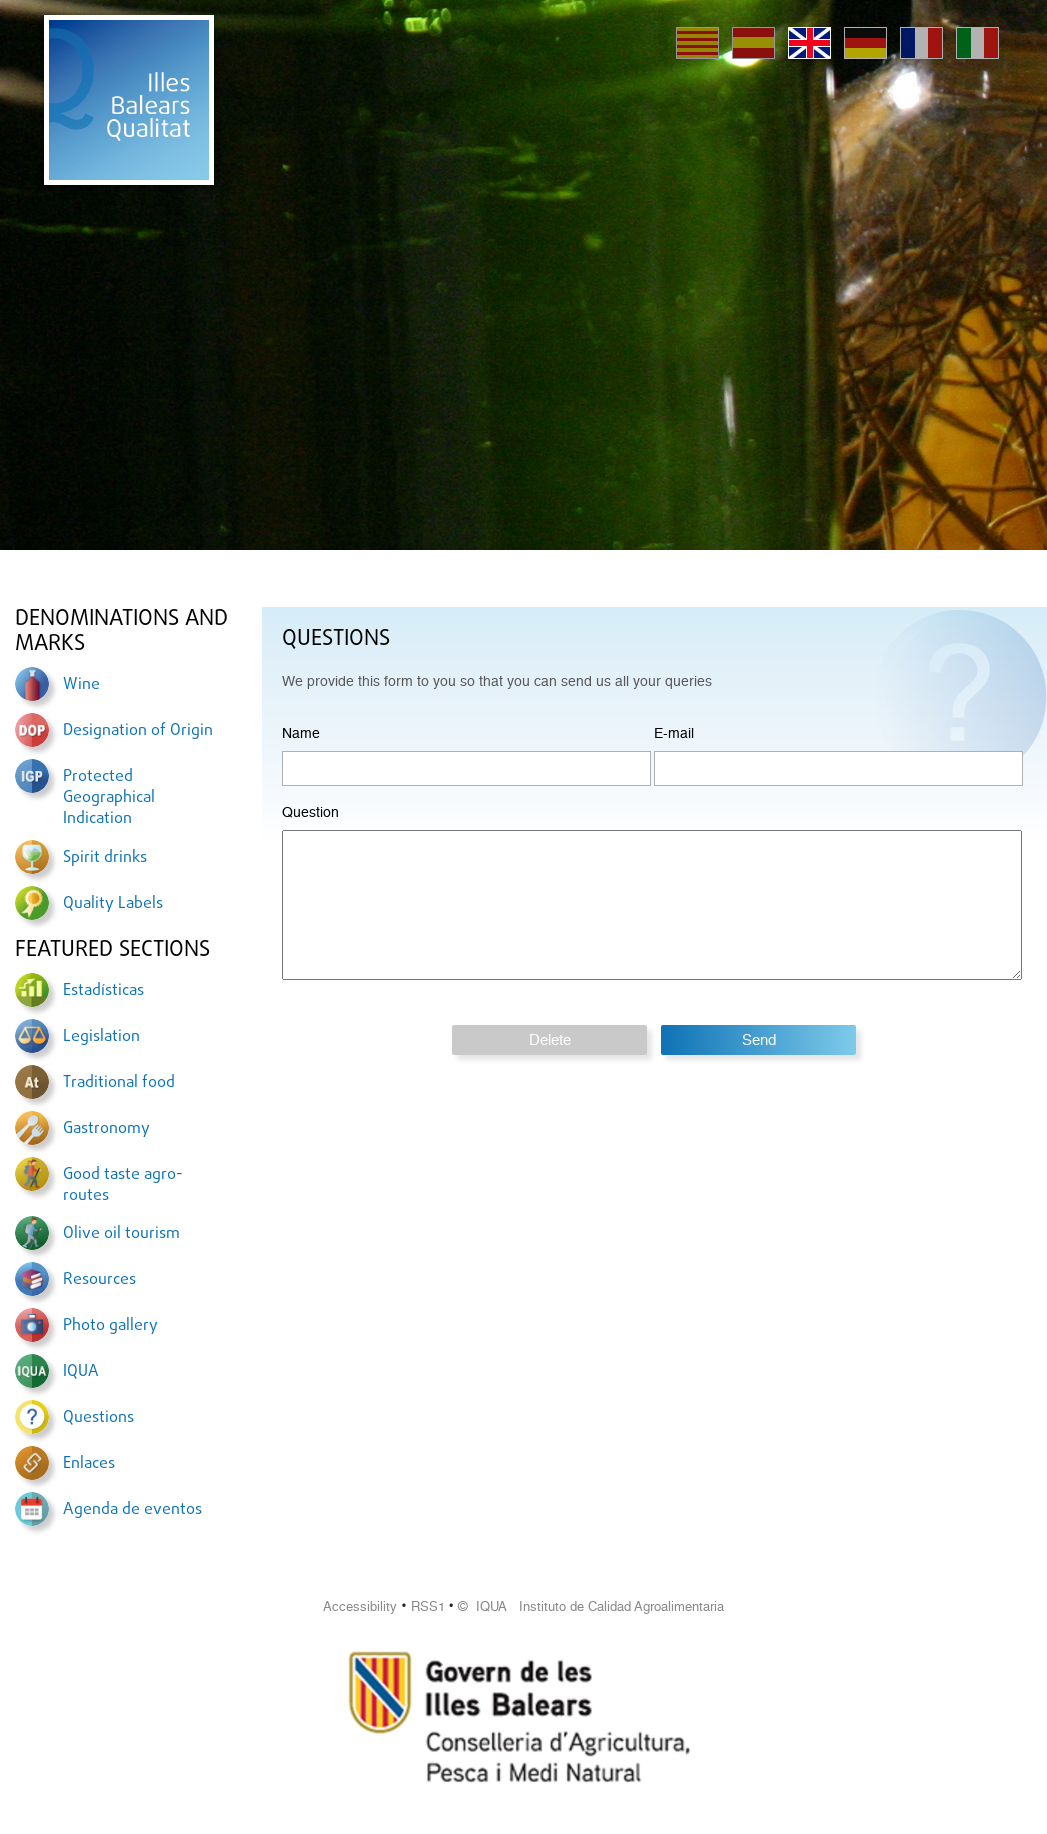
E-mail (674, 733)
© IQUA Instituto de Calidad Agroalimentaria (591, 1606)
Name (301, 733)
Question (310, 812)
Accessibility (360, 1606)
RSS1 (428, 1606)
